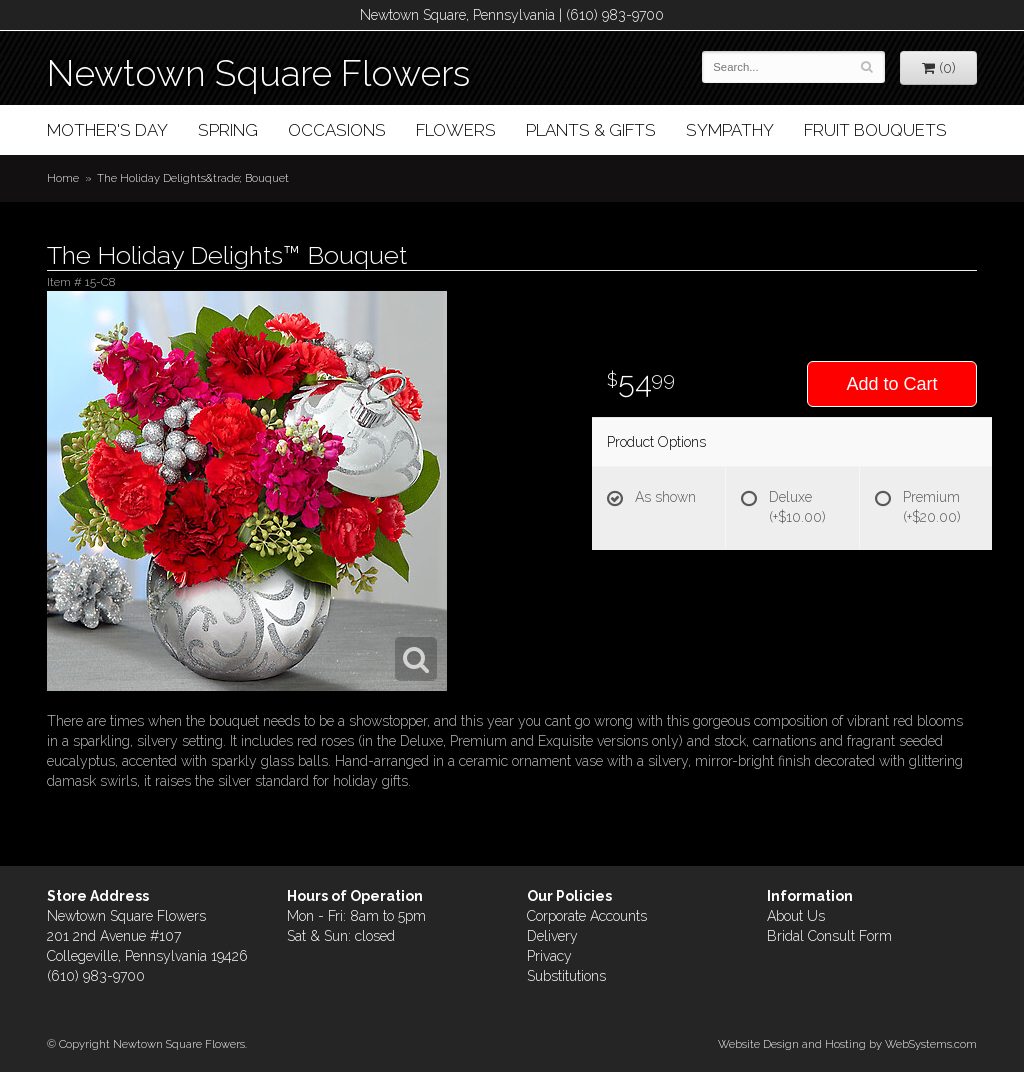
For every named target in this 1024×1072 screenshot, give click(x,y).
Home (63, 178)
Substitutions (566, 976)
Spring (228, 130)
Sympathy (730, 130)
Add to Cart (891, 384)
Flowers (456, 130)
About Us (796, 916)
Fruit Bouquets (875, 130)
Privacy (549, 956)
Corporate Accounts (587, 916)
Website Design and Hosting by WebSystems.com (847, 1044)
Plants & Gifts (591, 130)
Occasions (337, 130)
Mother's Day (107, 130)
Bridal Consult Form (829, 936)
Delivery (552, 936)
